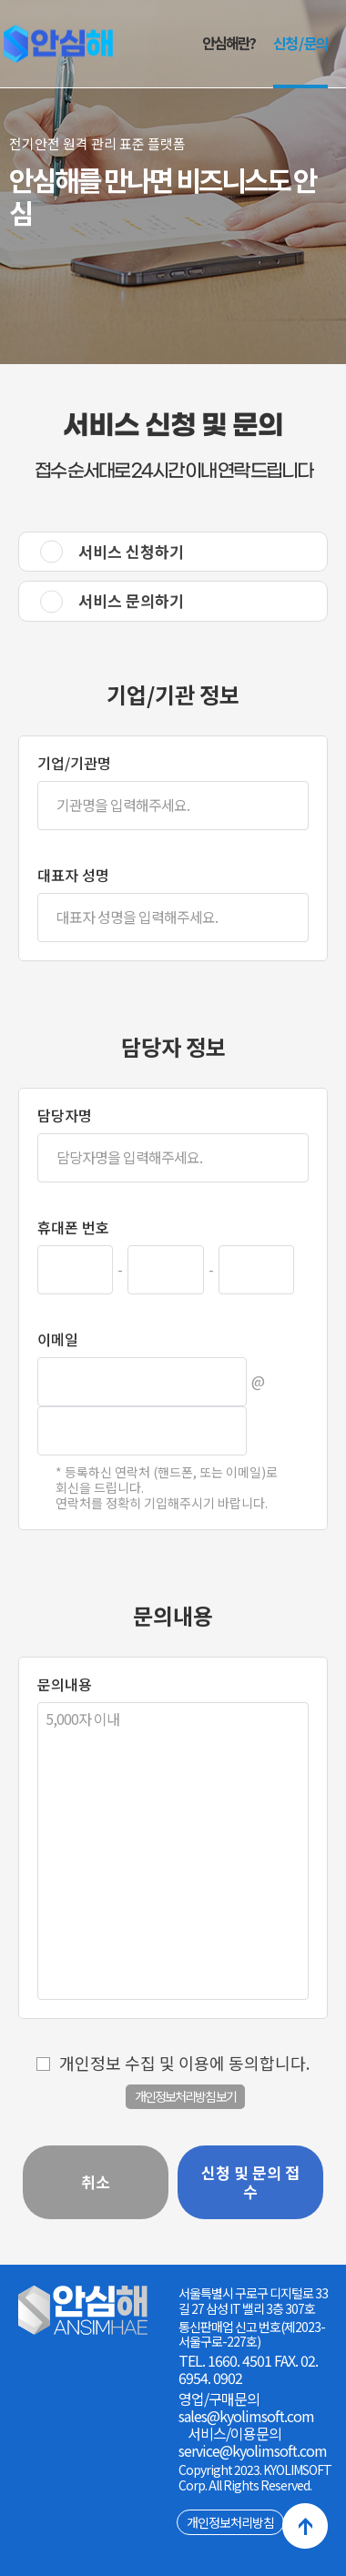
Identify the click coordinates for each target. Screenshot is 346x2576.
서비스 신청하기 (131, 551)
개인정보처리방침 (230, 2522)
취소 (95, 2181)
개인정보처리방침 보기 (185, 2096)
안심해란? (228, 43)
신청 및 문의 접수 (250, 2181)
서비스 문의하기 (131, 600)
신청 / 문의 (300, 43)
